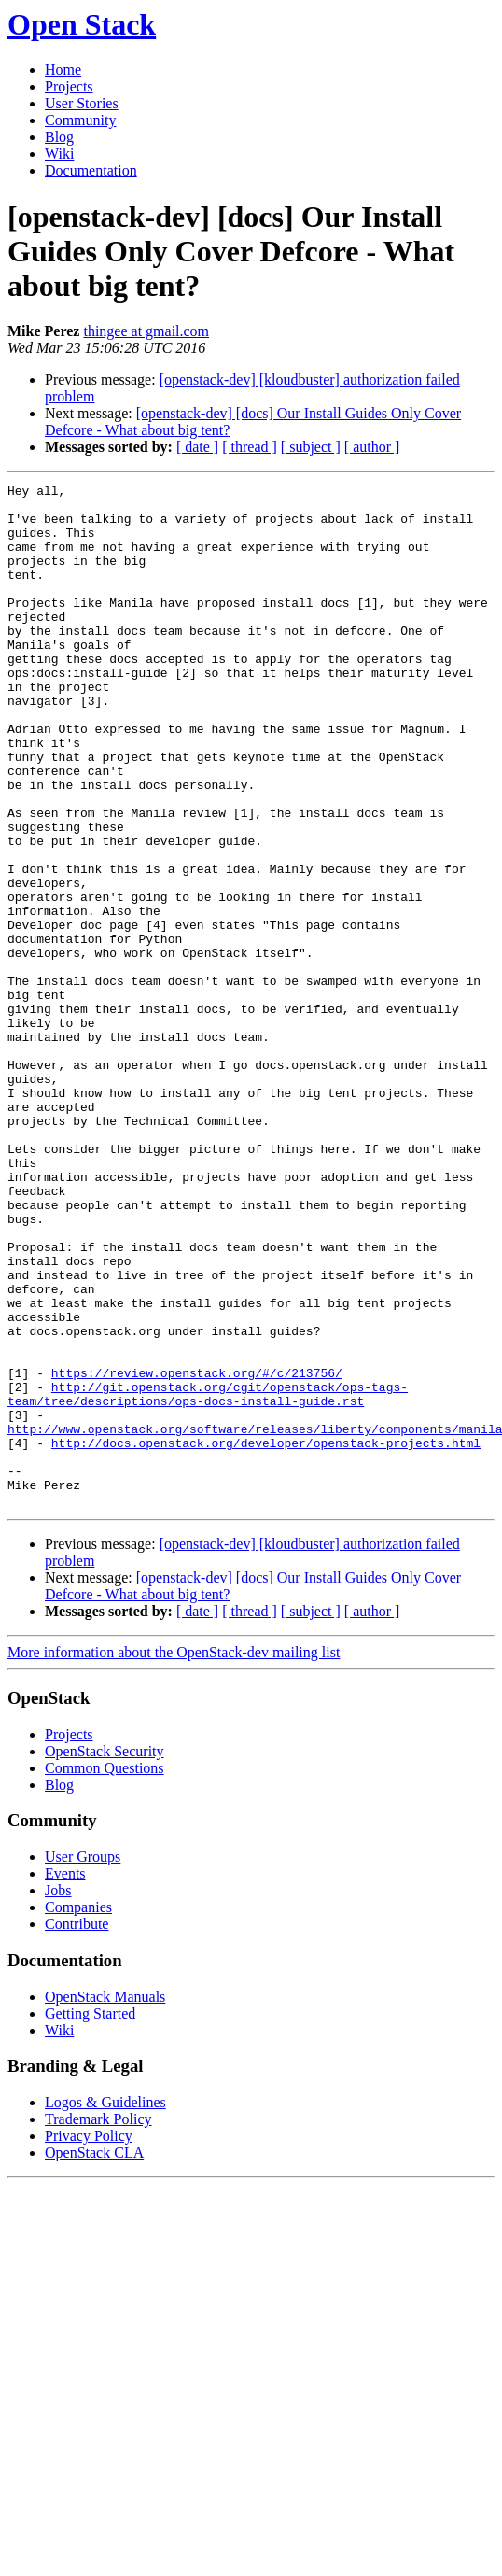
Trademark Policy (98, 2323)
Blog (59, 137)
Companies (78, 2111)
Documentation (91, 170)
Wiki (59, 154)
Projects (69, 86)
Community (80, 120)
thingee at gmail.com (146, 331)
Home (63, 69)
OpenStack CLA (94, 2357)
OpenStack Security (104, 1956)
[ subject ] (311, 447)
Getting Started (90, 2218)
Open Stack (81, 24)
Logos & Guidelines (105, 2307)
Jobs (58, 2095)
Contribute (76, 2128)
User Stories (82, 103)
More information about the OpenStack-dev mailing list (173, 1857)
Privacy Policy (88, 2340)
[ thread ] (249, 447)
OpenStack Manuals (105, 2201)
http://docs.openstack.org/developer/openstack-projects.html (266, 1635)
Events (65, 2078)
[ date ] (197, 447)
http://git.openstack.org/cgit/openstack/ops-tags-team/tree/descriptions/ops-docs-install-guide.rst (207, 1577)
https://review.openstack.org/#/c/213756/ (196, 1551)
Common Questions (104, 1972)
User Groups (82, 2061)
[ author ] (372, 447)
